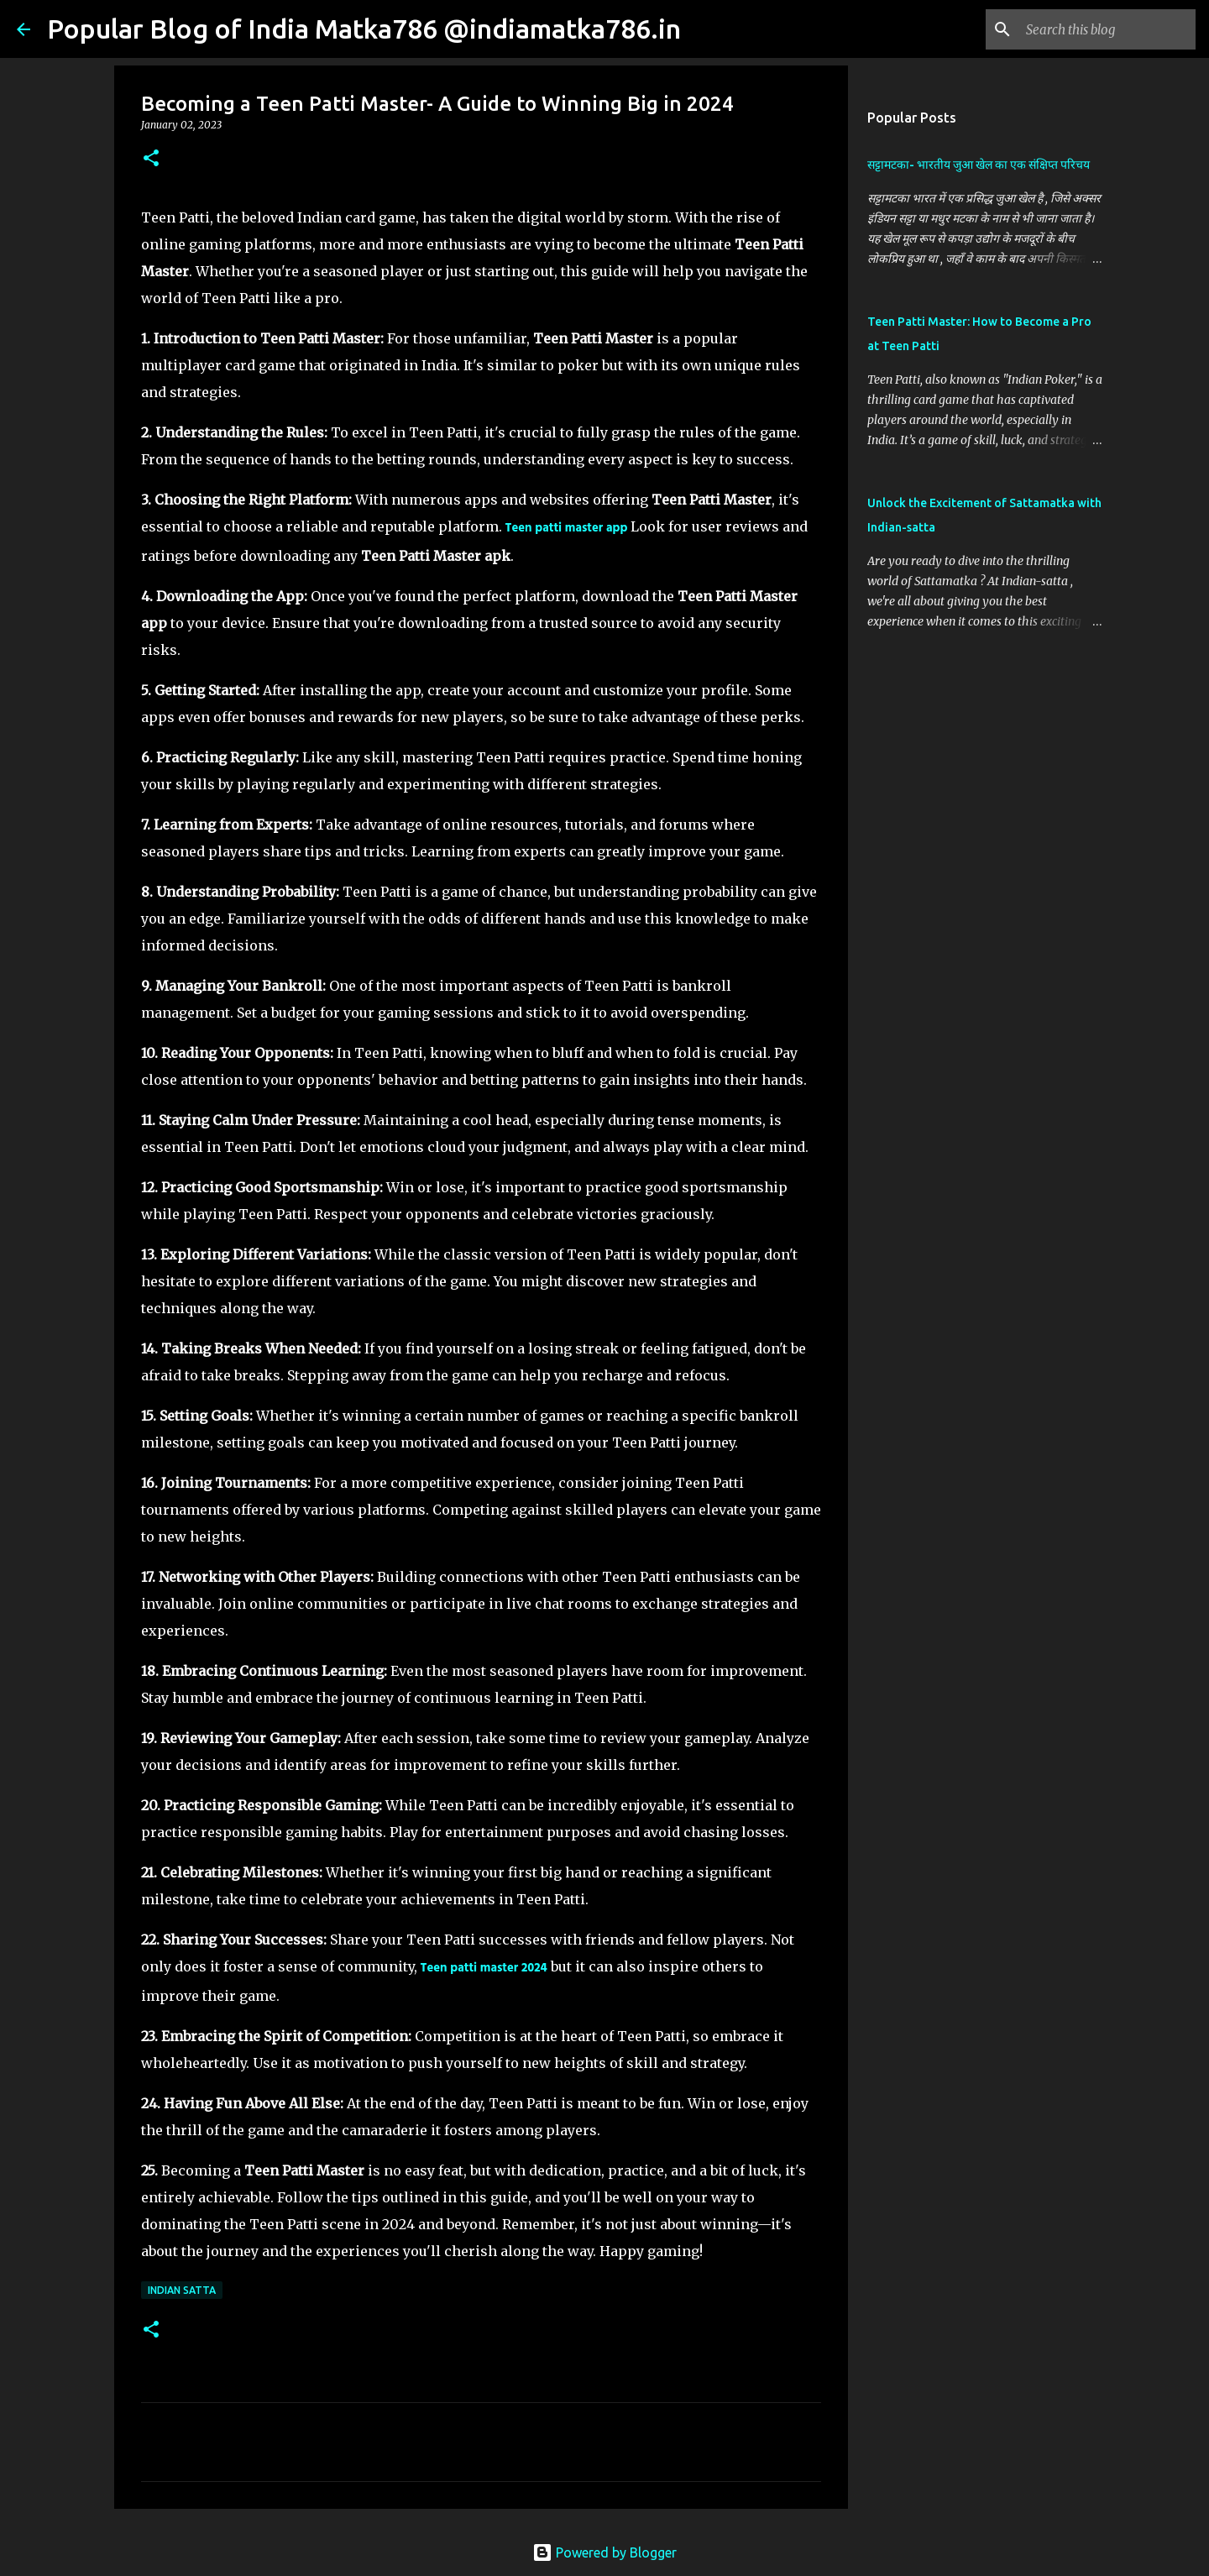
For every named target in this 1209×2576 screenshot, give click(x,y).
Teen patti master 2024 (484, 1968)
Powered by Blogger (604, 2552)
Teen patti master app (566, 528)
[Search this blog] (1107, 29)
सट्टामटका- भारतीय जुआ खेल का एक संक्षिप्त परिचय (978, 164)
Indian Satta (182, 2290)
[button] (151, 159)
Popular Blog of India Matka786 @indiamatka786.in (364, 28)
